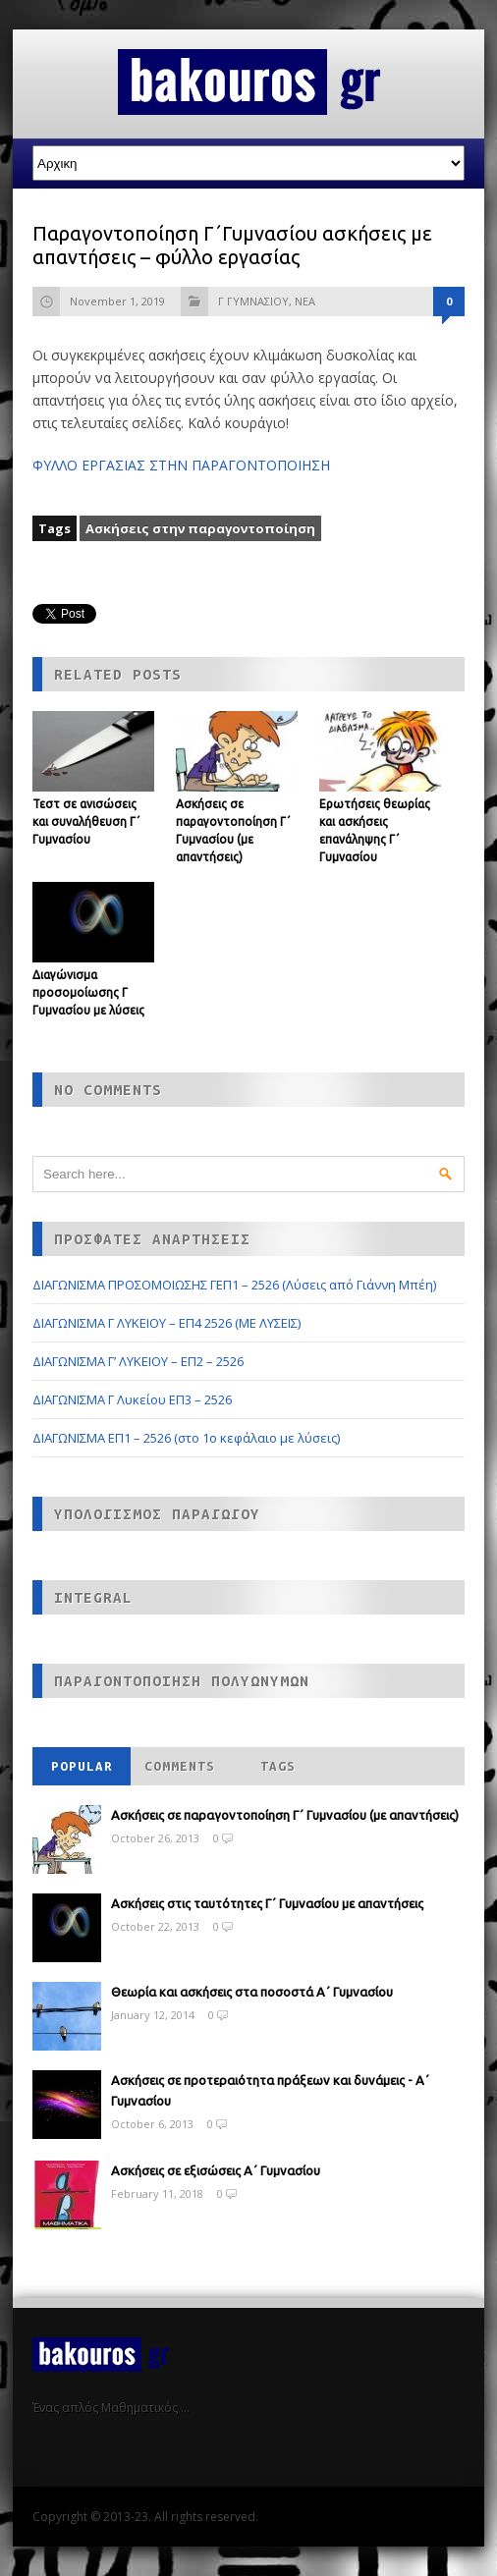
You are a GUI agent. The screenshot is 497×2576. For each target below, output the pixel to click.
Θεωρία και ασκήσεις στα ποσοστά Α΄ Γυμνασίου (252, 1992)
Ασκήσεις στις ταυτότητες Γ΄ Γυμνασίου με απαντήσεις (267, 1903)
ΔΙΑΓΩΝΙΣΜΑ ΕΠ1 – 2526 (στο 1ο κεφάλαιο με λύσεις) (186, 1438)
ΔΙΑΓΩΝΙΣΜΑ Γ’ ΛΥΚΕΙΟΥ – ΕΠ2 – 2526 (138, 1361)
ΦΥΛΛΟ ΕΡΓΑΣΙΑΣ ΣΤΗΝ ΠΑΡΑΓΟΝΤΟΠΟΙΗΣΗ (181, 465)
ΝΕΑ (305, 301)
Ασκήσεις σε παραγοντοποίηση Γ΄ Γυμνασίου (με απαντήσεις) (285, 1815)
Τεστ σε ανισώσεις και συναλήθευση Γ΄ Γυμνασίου (86, 821)
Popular (82, 1766)
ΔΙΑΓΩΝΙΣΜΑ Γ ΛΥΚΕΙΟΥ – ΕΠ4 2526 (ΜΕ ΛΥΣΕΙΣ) (166, 1323)
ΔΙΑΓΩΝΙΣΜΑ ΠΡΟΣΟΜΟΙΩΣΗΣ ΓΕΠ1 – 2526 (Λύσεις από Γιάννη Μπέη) (234, 1284)
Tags (278, 1766)
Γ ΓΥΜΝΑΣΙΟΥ (253, 301)
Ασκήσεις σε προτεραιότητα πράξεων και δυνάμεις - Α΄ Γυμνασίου (270, 2090)
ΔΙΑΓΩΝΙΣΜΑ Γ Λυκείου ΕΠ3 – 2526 (132, 1399)
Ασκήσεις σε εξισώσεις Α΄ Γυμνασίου (215, 2170)
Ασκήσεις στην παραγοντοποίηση (200, 528)
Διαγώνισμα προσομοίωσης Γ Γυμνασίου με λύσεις (88, 992)
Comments (179, 1766)
